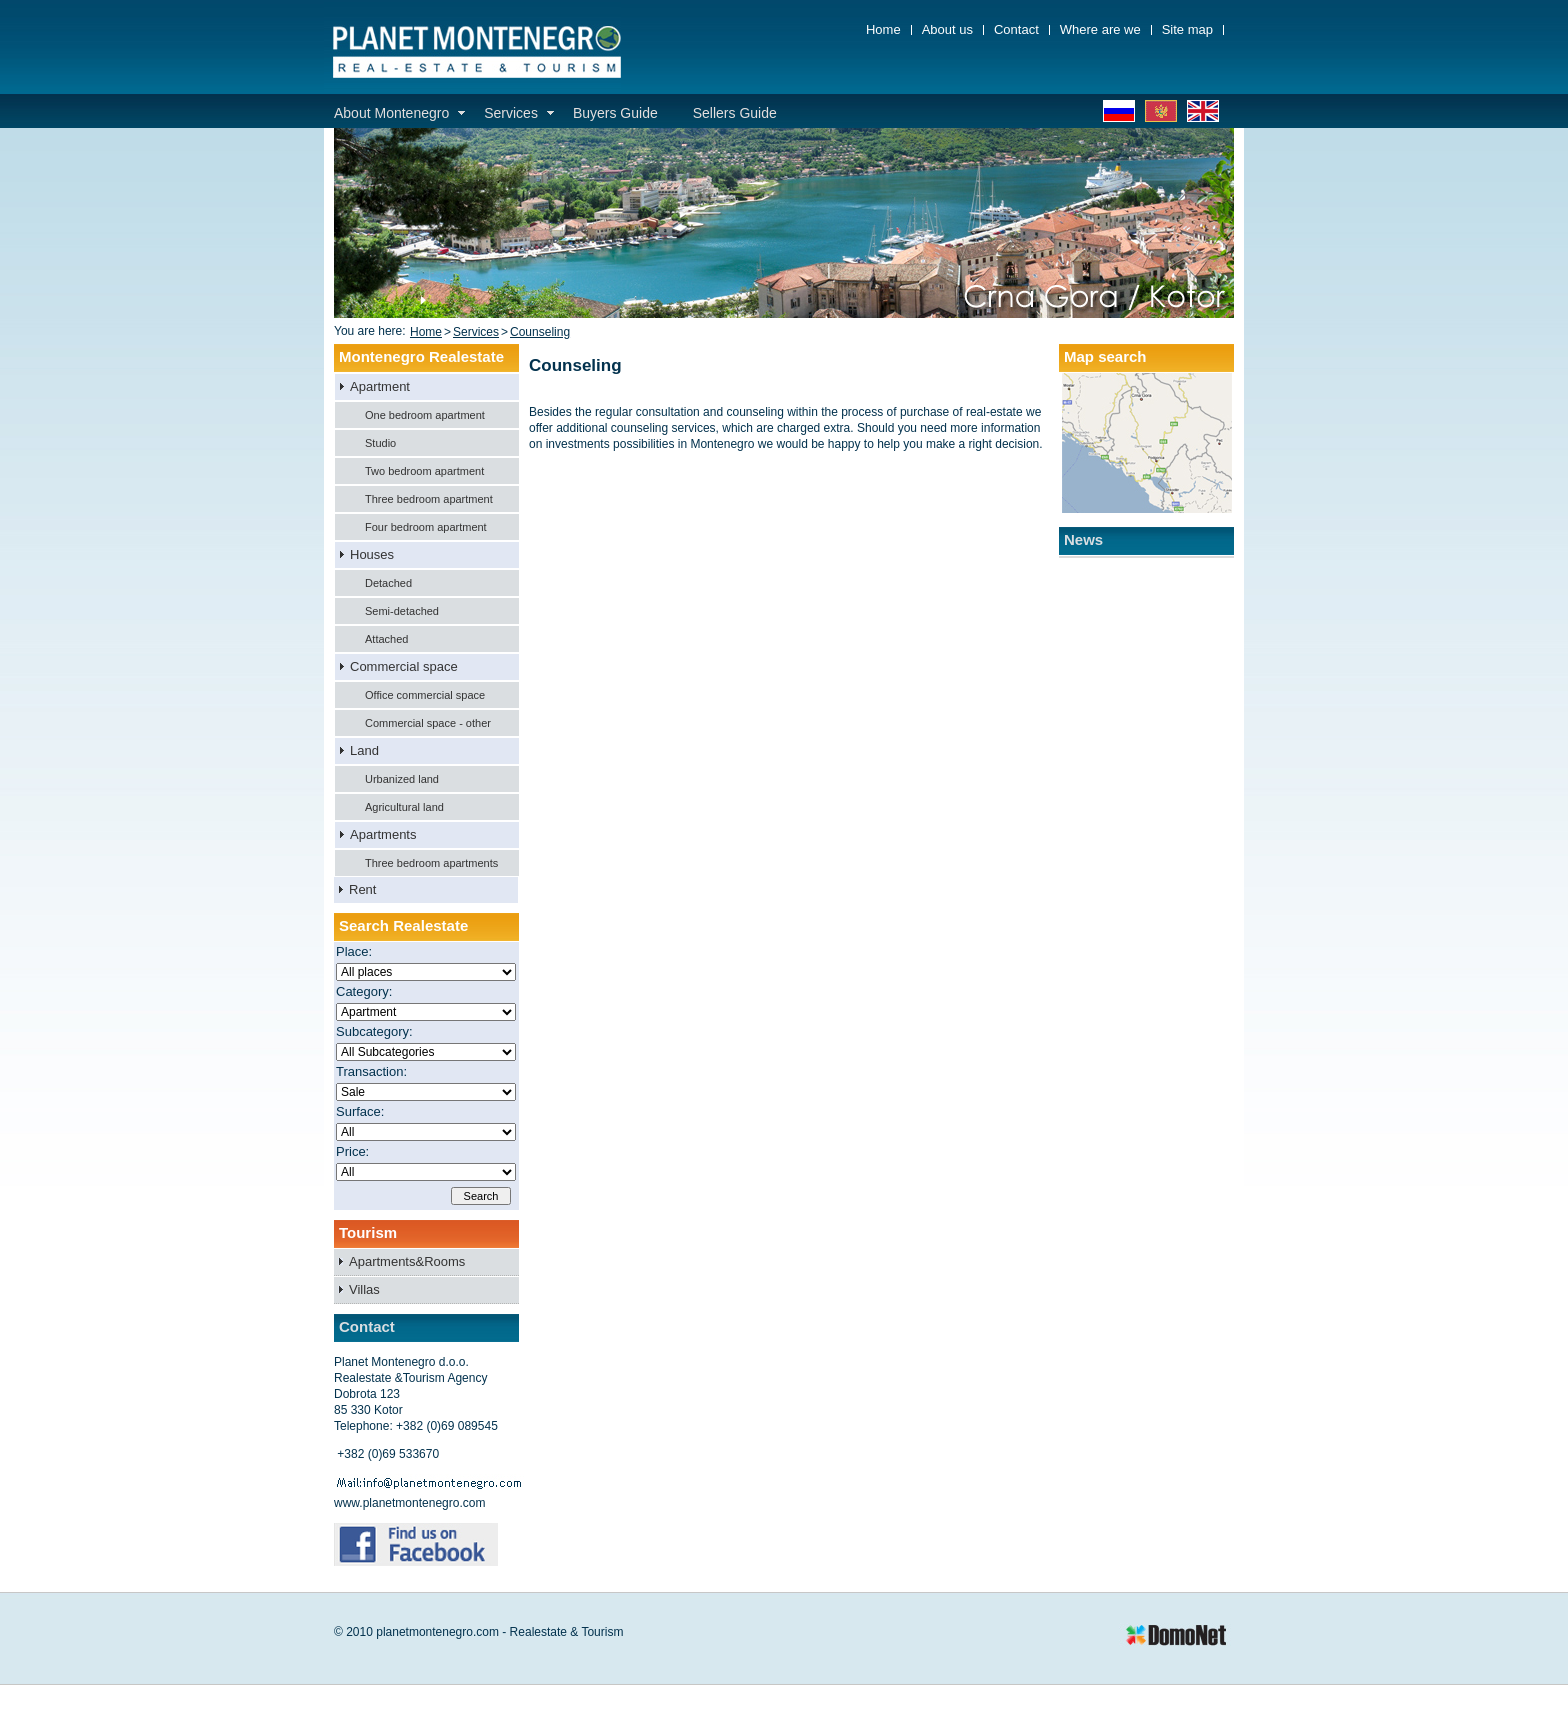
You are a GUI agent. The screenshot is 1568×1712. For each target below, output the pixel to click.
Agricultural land (404, 807)
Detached (388, 583)
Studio (380, 443)
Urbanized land (402, 779)
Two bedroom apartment (424, 471)
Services (511, 113)
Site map (1187, 30)
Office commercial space (425, 695)
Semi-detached (402, 611)
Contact (1016, 30)
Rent (362, 889)
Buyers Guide (615, 113)
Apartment (380, 386)
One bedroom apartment (425, 415)
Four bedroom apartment (426, 527)
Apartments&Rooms (407, 1261)
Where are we (1100, 30)
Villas (364, 1289)
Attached (386, 639)
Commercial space (404, 666)
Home (883, 30)
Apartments (383, 834)
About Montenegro (391, 113)
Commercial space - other (428, 723)
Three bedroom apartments (431, 863)
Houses (372, 554)
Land (364, 750)
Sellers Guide (735, 113)
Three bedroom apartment (429, 499)
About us (947, 30)
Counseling (540, 332)
